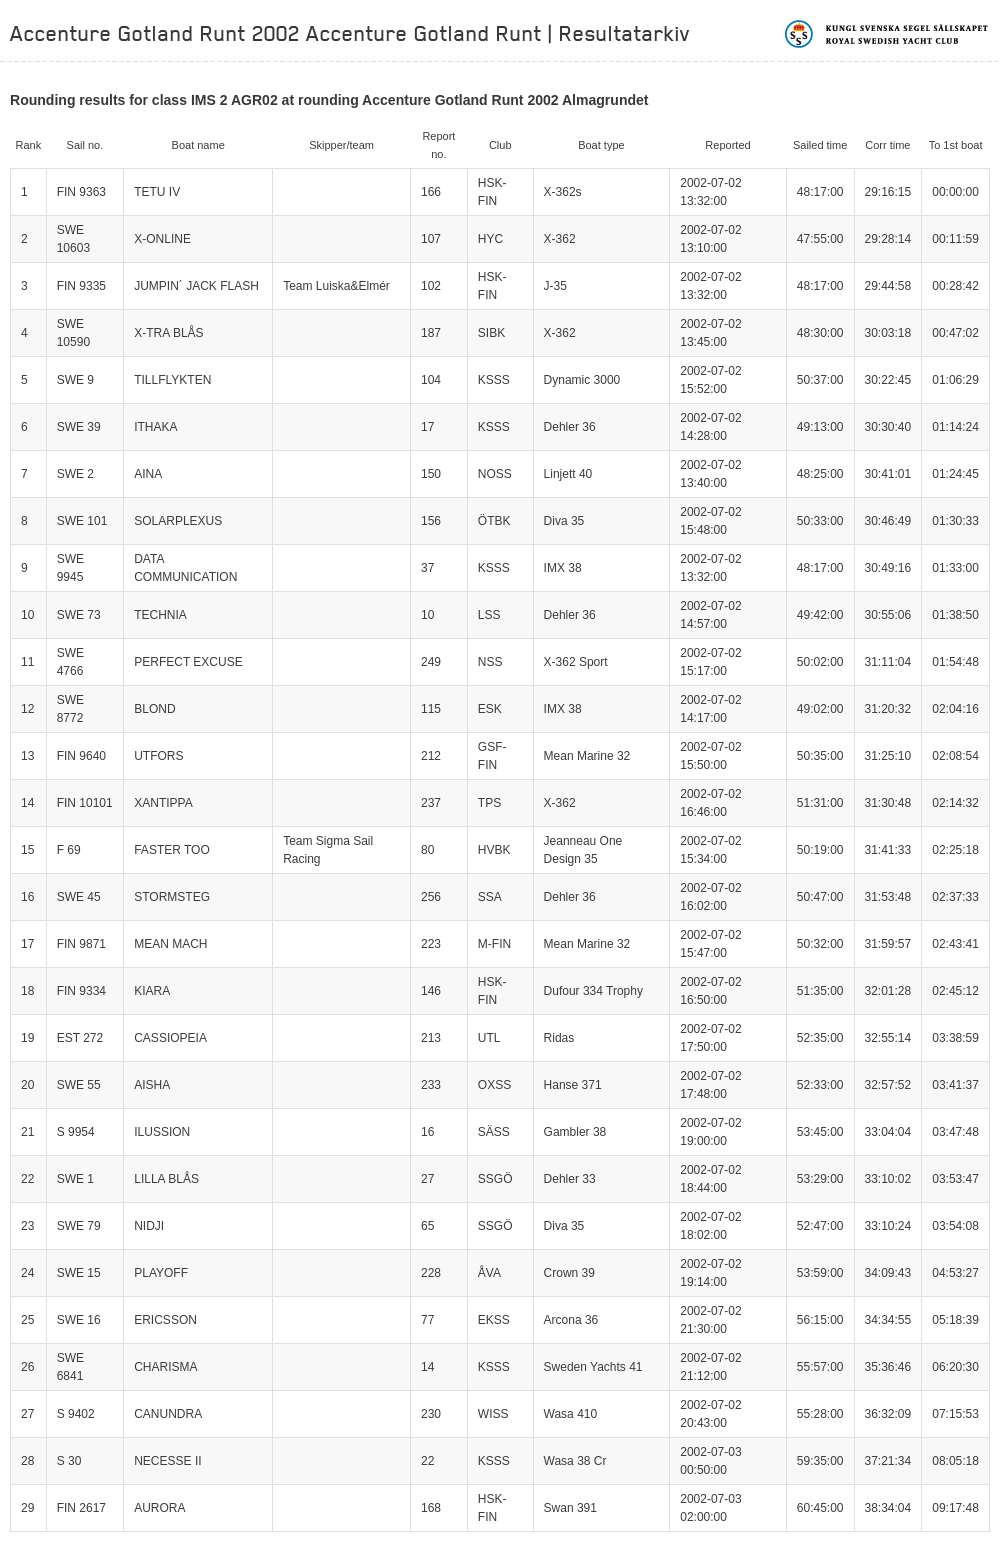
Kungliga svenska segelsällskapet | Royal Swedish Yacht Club (887, 34)
